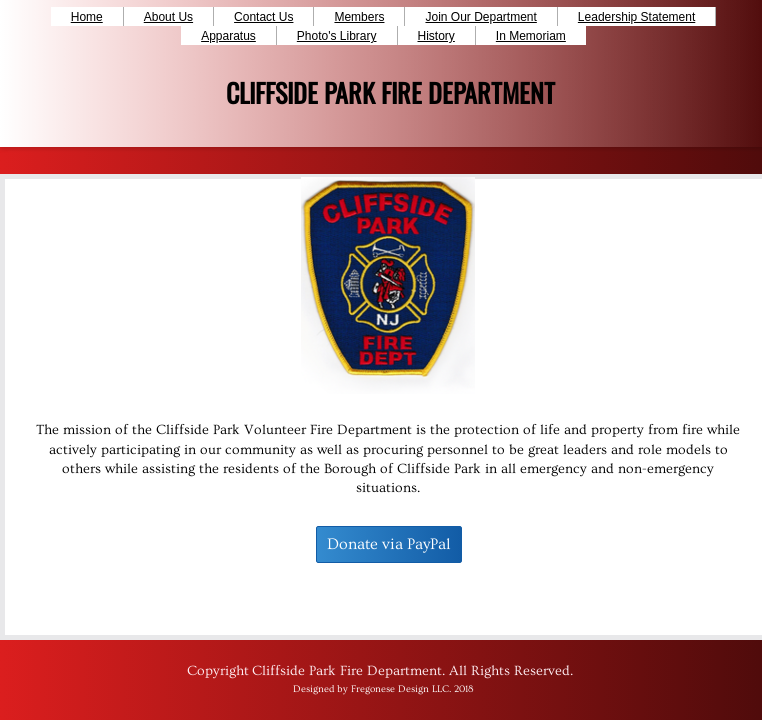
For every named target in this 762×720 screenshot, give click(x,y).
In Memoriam (531, 36)
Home (87, 17)
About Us (168, 17)
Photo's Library (337, 36)
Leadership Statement (636, 17)
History (436, 36)
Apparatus (228, 36)
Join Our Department (480, 17)
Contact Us (263, 17)
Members (359, 17)
